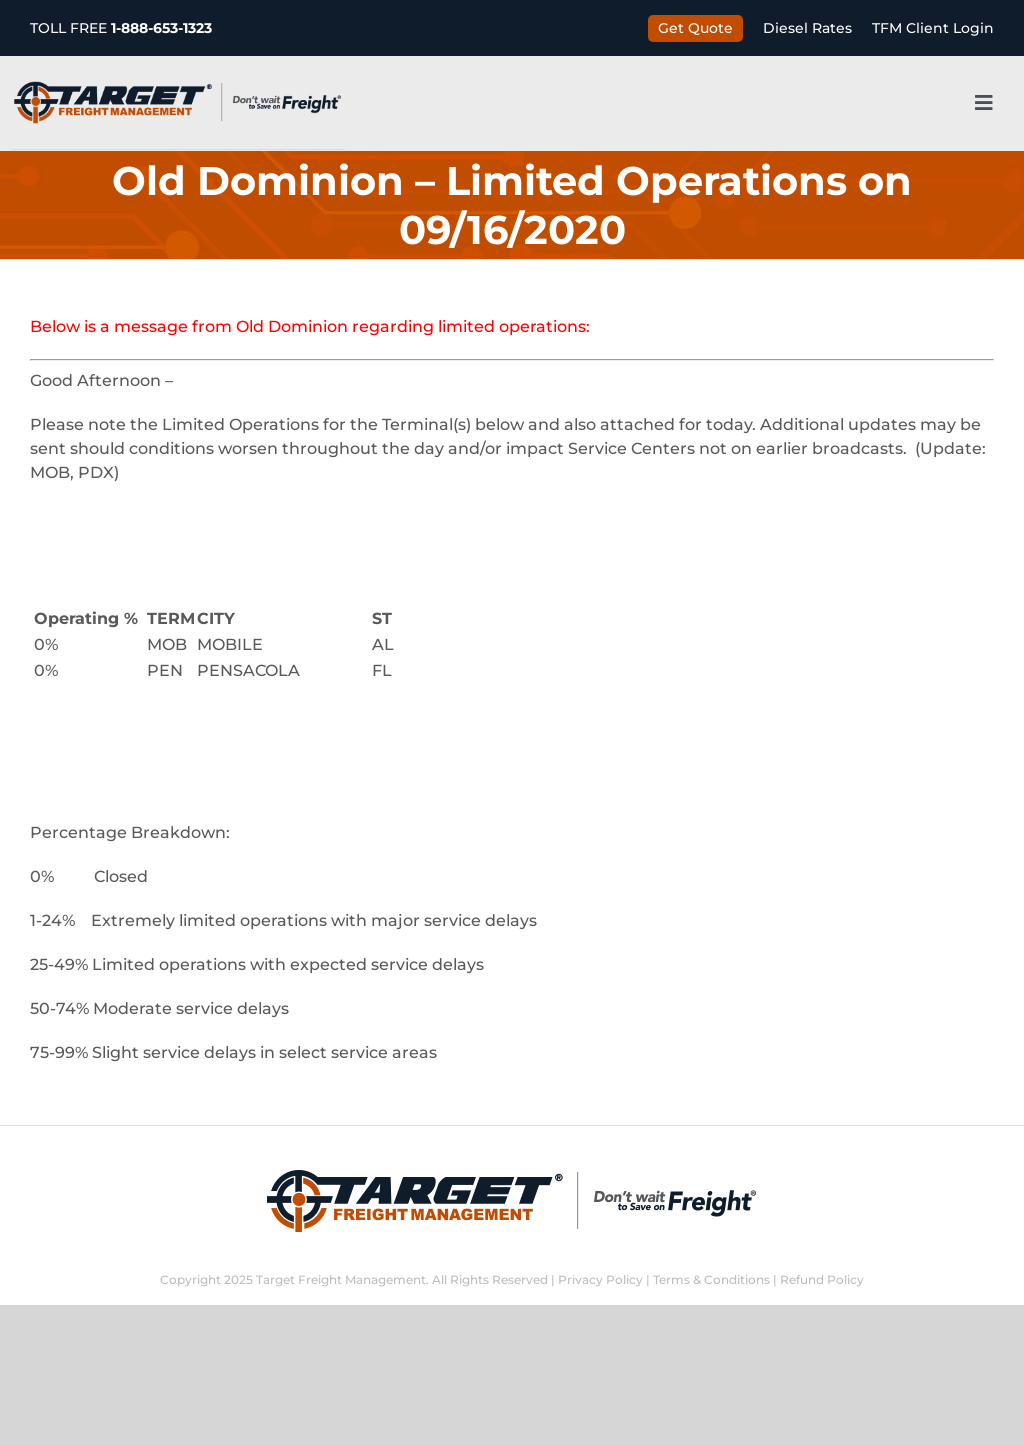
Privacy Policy (600, 1279)
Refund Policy (822, 1279)
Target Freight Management (341, 1279)
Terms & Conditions (711, 1279)
